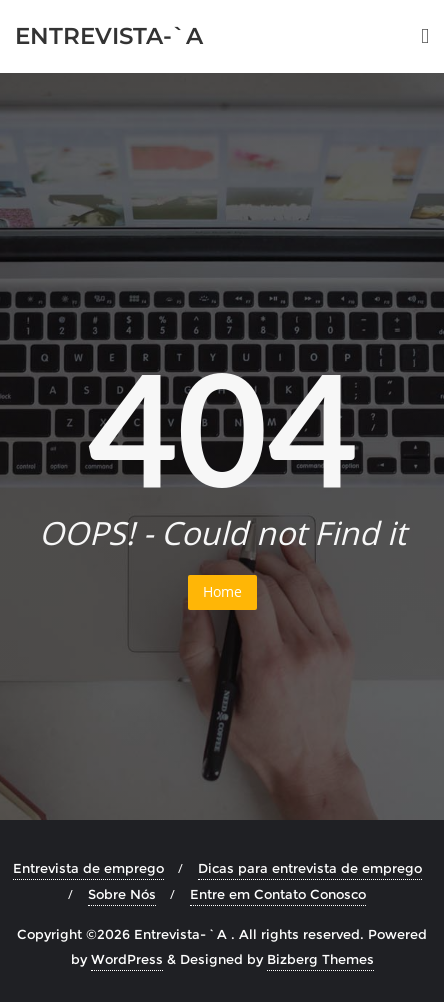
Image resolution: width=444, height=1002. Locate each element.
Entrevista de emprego (88, 868)
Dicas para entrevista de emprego (310, 868)
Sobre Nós (122, 894)
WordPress (127, 959)
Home (222, 591)
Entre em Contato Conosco (278, 894)
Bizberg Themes (320, 959)
